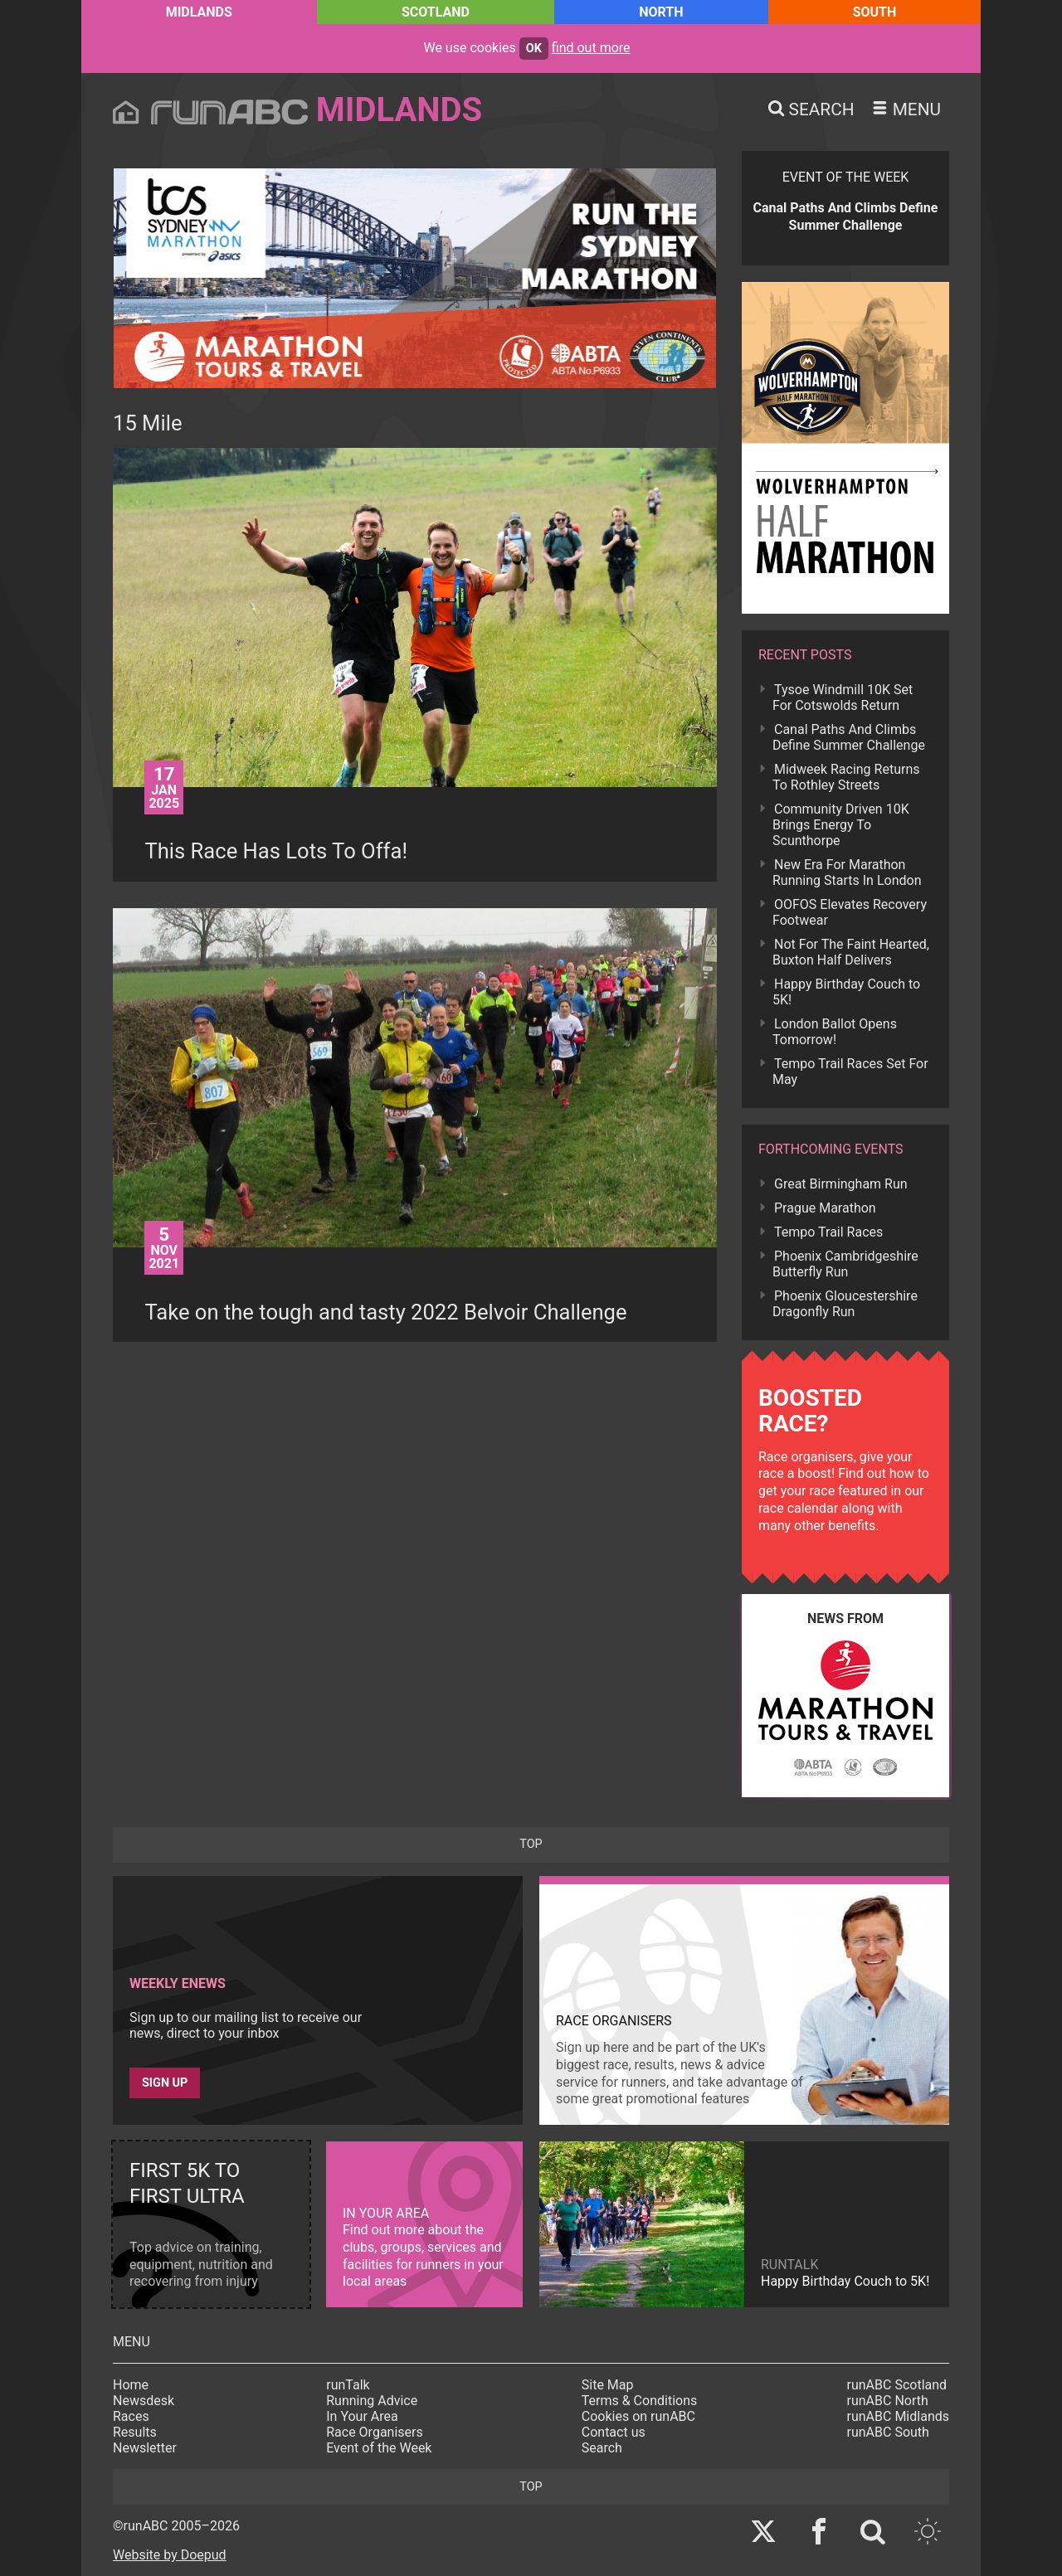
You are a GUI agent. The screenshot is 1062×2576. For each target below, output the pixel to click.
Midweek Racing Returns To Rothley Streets (845, 777)
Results (135, 2432)
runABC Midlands (898, 2416)
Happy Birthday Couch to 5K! (846, 992)
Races (131, 2416)
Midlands (199, 12)
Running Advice (371, 2400)
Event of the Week (378, 2448)
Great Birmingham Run (841, 1184)
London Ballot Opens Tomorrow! (834, 1031)
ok (534, 48)
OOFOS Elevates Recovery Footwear (849, 912)
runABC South (888, 2432)
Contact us (613, 2432)
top (530, 1844)
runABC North (887, 2400)
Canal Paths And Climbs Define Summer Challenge (848, 737)
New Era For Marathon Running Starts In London (846, 872)
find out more (591, 48)
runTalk (347, 2385)
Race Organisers (374, 2432)
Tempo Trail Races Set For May (850, 1071)
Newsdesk (143, 2400)
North (661, 12)
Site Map (608, 2385)
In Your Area (362, 2416)
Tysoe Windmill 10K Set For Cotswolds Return (842, 697)
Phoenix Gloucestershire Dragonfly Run (845, 1304)
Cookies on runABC (638, 2416)
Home (131, 2385)
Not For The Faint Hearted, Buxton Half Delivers (850, 952)
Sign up (165, 2083)
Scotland (436, 12)
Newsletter (145, 2448)
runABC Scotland (897, 2385)
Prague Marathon (825, 1208)
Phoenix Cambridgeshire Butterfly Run (845, 1264)
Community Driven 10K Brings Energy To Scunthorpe (840, 824)
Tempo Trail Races (828, 1232)
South (875, 12)
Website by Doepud (170, 2555)
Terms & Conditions (640, 2400)
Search (602, 2448)
